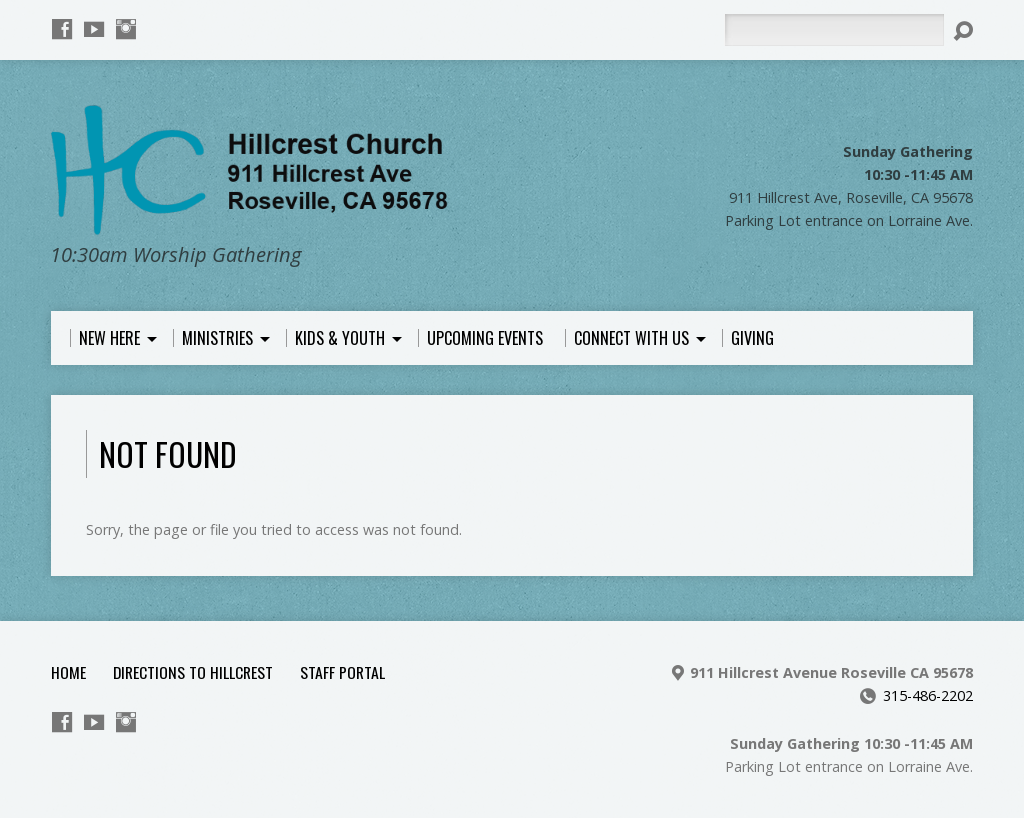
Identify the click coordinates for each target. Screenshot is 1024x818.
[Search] (834, 30)
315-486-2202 (928, 695)
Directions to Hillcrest (193, 672)
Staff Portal (342, 672)
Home (68, 672)
